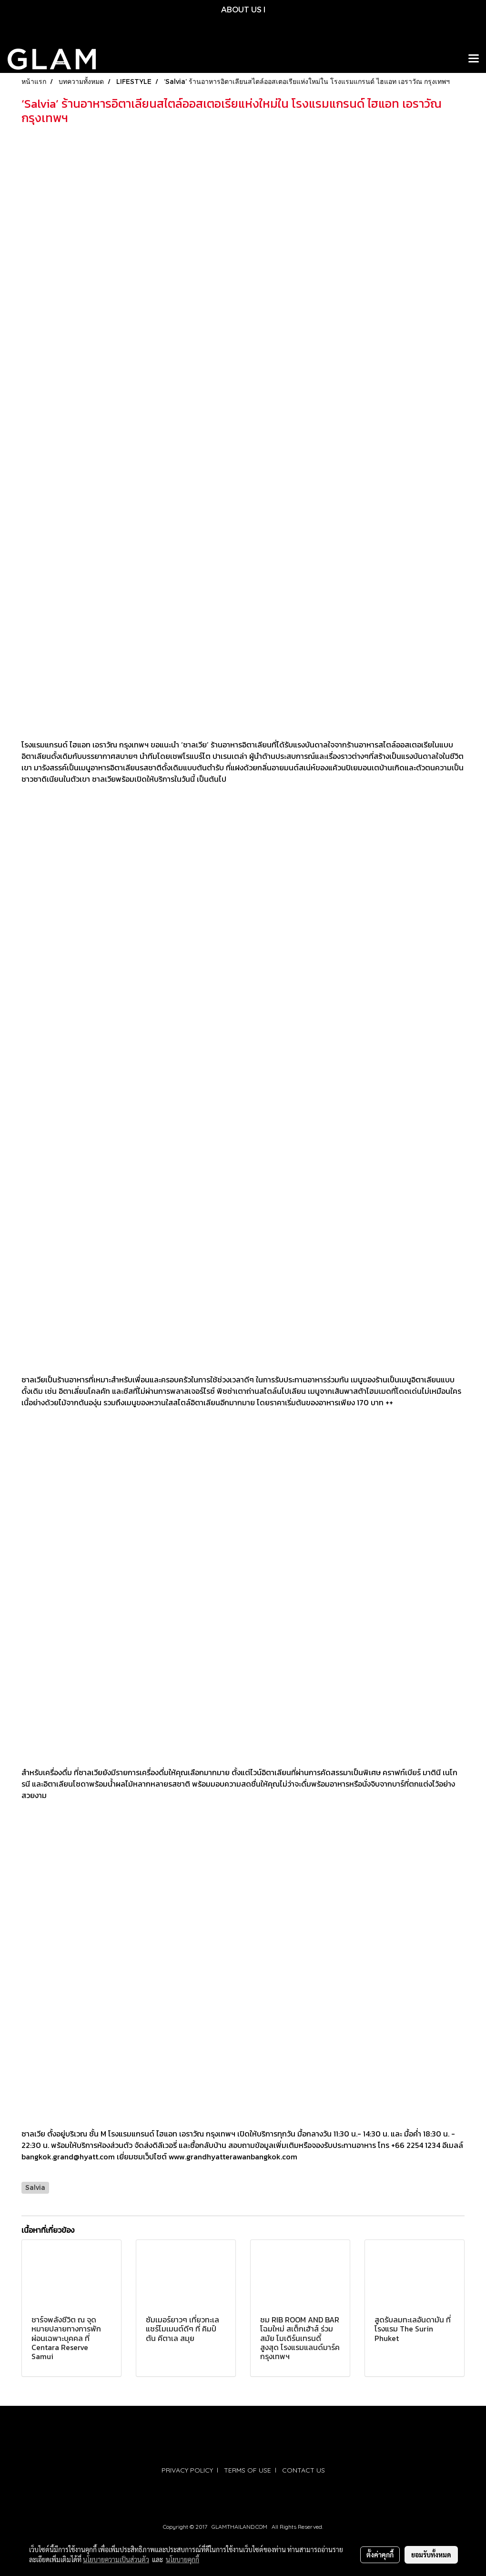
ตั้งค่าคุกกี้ (380, 2554)
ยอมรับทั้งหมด (431, 2554)
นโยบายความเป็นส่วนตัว (116, 2559)
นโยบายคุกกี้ (182, 2559)
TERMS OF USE (247, 2470)
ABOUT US (241, 9)
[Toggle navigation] (473, 59)
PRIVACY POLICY (187, 2470)
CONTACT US (303, 2470)
